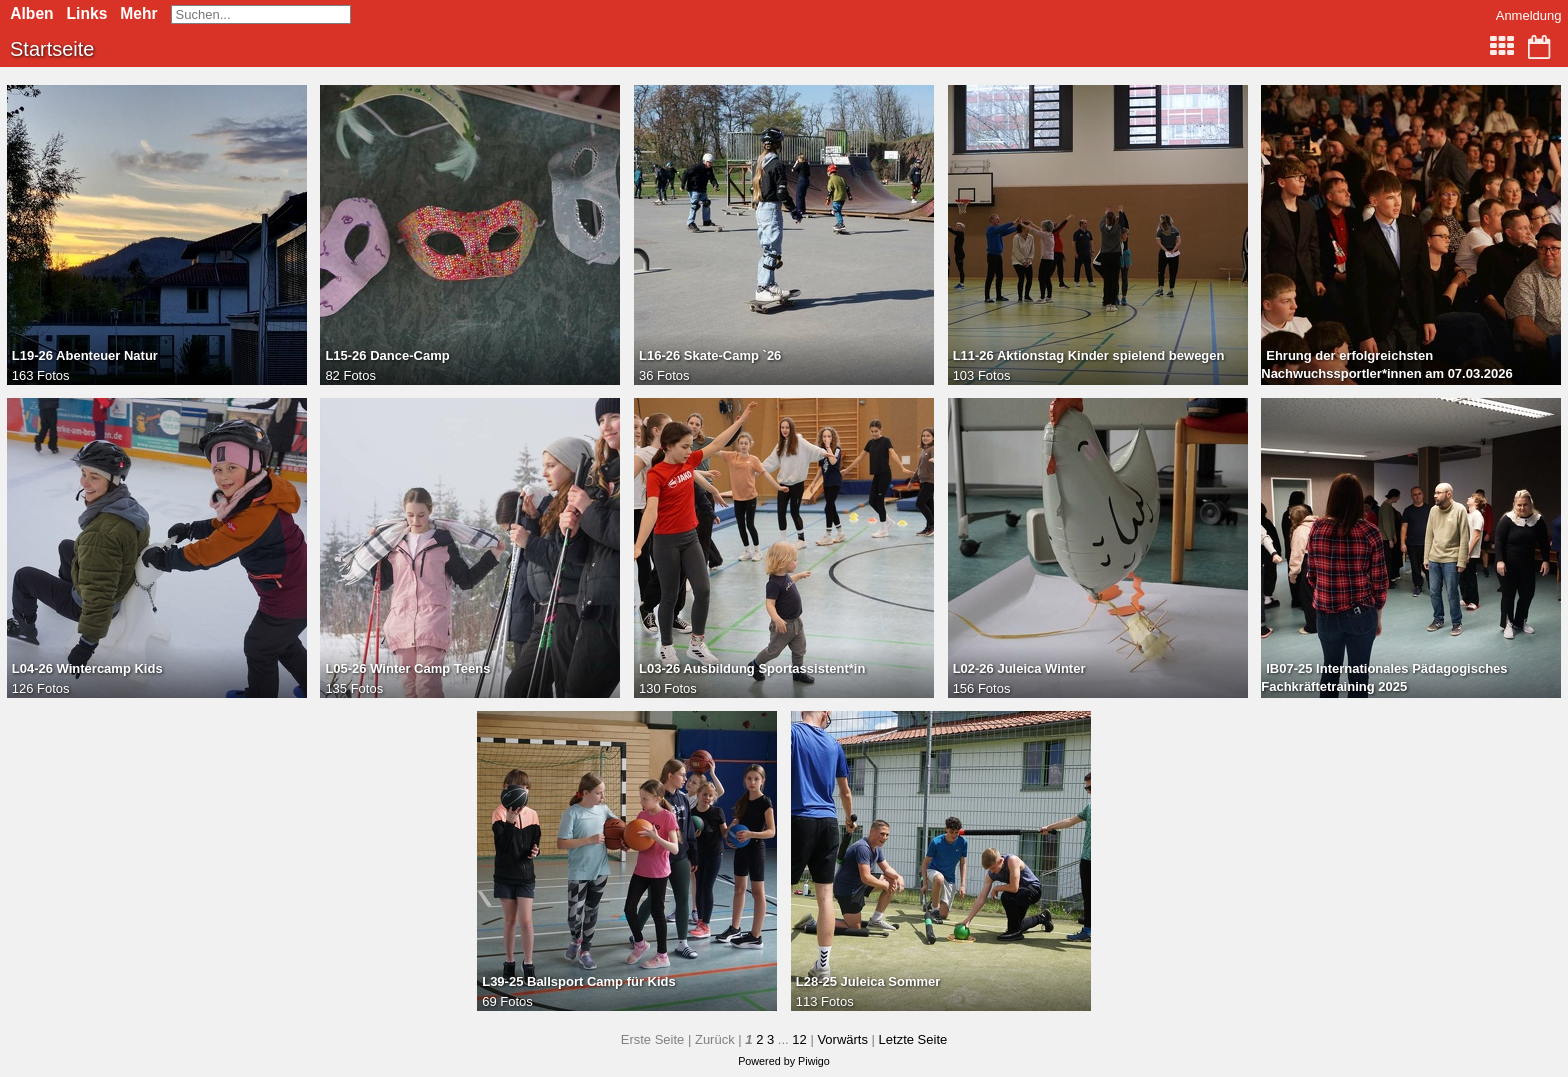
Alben (31, 13)
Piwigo (814, 1061)
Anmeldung (1529, 15)
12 (799, 1039)
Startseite (52, 49)
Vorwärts (842, 1039)
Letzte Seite (913, 1039)
